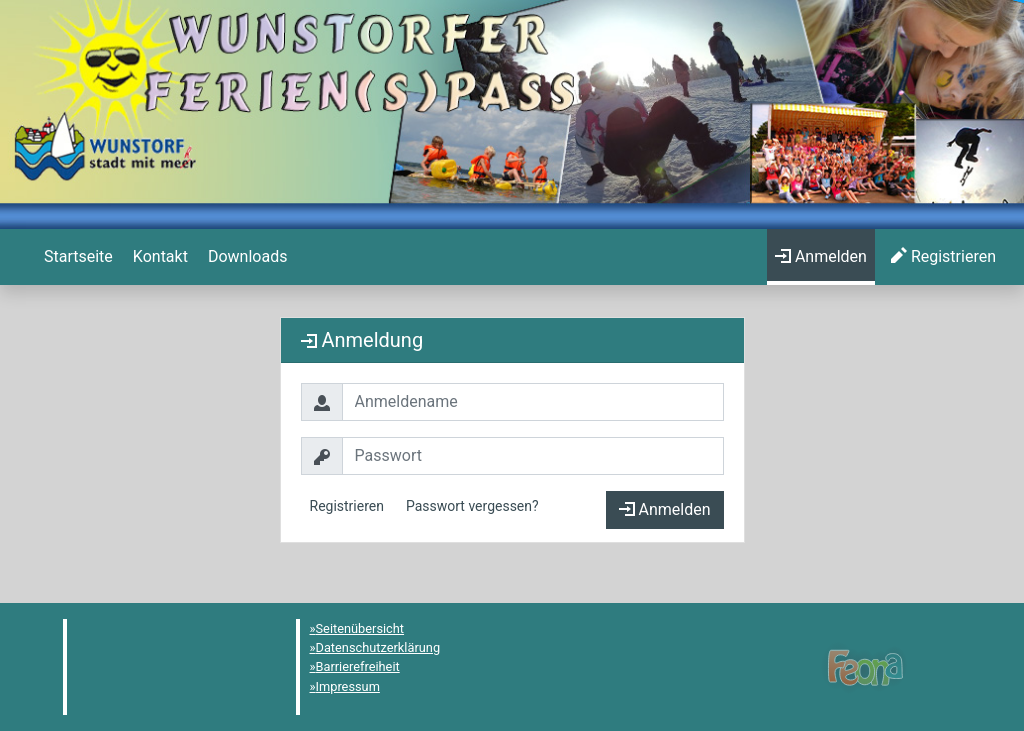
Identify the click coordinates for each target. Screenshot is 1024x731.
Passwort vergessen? (472, 506)
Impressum (348, 686)
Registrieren (347, 506)
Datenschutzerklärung (378, 647)
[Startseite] (76, 257)
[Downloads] (245, 257)
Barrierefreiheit (358, 666)
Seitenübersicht (360, 628)
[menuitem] (76, 257)
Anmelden (665, 509)
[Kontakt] (158, 257)
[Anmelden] (821, 257)
